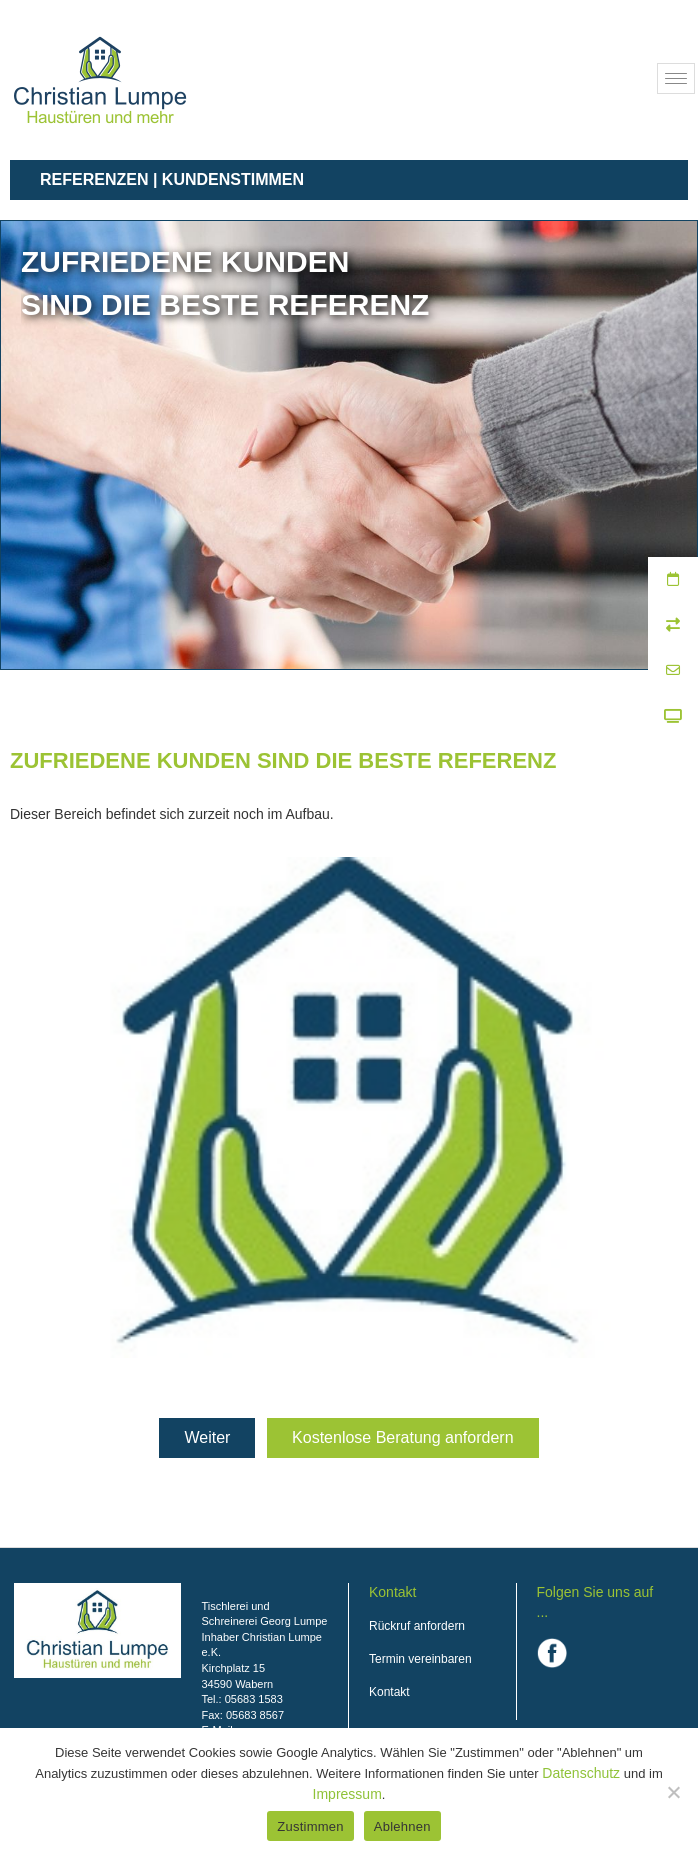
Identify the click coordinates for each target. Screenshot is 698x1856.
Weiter (207, 1437)
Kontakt (389, 1692)
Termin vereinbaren (420, 1659)
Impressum (347, 1794)
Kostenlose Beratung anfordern (402, 1437)
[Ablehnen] (673, 1792)
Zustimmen (310, 1826)
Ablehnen (402, 1826)
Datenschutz (581, 1773)
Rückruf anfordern (417, 1626)
